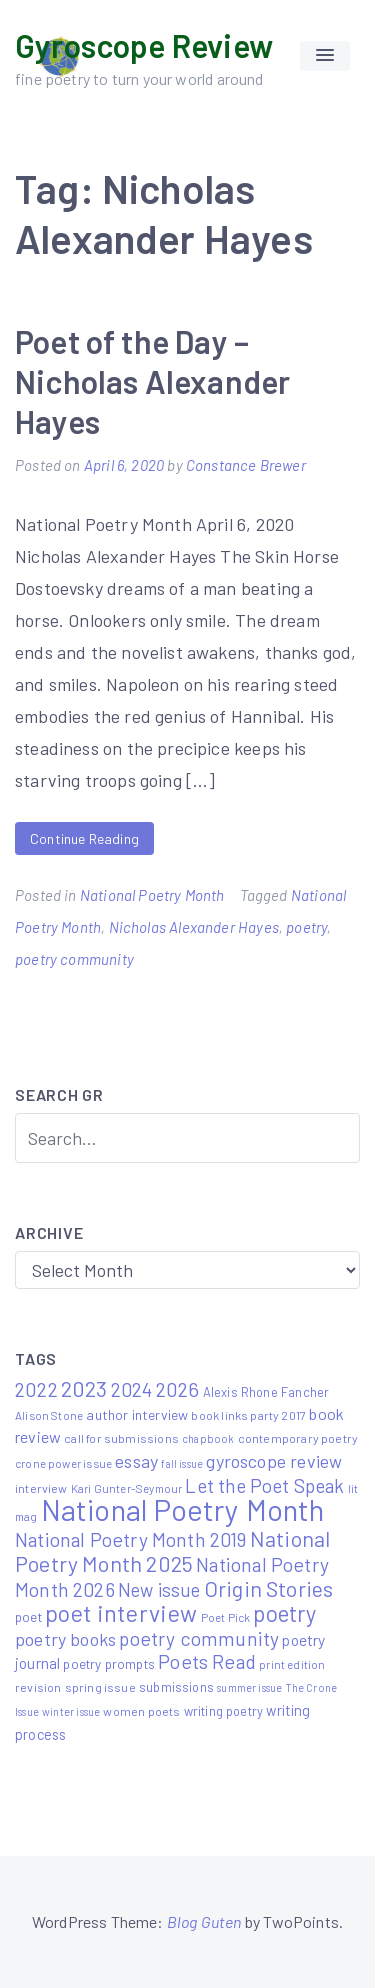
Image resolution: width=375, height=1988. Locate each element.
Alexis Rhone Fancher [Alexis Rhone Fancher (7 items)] (266, 1392)
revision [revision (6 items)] (38, 1687)
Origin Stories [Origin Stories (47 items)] (269, 1588)
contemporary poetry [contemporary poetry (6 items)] (298, 1438)
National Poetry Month (152, 895)
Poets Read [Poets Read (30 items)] (207, 1661)
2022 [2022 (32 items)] (36, 1389)
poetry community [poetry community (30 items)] (199, 1638)
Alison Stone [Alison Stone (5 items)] (49, 1415)
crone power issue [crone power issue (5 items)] (63, 1463)
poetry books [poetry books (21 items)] (65, 1639)
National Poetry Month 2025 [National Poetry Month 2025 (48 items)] (172, 1550)
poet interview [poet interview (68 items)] (121, 1613)
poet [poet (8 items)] (28, 1617)
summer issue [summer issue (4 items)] (249, 1687)
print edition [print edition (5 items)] (292, 1664)
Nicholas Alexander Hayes (194, 927)
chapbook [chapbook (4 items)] (208, 1438)
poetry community (74, 959)
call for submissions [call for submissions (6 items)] (121, 1438)
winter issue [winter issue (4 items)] (71, 1711)
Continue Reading (84, 838)
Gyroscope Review (144, 45)
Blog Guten (204, 1921)
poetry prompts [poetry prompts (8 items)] (109, 1664)
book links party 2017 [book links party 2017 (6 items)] (248, 1415)
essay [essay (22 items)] (136, 1461)
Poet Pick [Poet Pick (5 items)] (226, 1617)
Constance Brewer (246, 465)
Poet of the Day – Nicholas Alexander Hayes (152, 381)
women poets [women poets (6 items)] (141, 1711)
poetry (306, 927)
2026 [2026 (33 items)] (178, 1389)
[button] (325, 56)
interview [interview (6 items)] (41, 1488)
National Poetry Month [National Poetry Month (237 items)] (183, 1509)
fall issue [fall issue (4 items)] (182, 1463)
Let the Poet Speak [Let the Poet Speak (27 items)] (264, 1485)
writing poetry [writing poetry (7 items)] (224, 1711)
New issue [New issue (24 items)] (159, 1590)
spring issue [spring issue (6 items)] (100, 1687)
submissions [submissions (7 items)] (176, 1687)
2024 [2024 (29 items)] (132, 1389)
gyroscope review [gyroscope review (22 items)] (274, 1461)
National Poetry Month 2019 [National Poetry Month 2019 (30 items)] (131, 1539)
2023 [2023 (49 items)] (84, 1388)
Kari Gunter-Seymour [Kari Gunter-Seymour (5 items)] (126, 1488)
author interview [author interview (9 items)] (137, 1414)
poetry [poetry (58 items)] (284, 1613)
